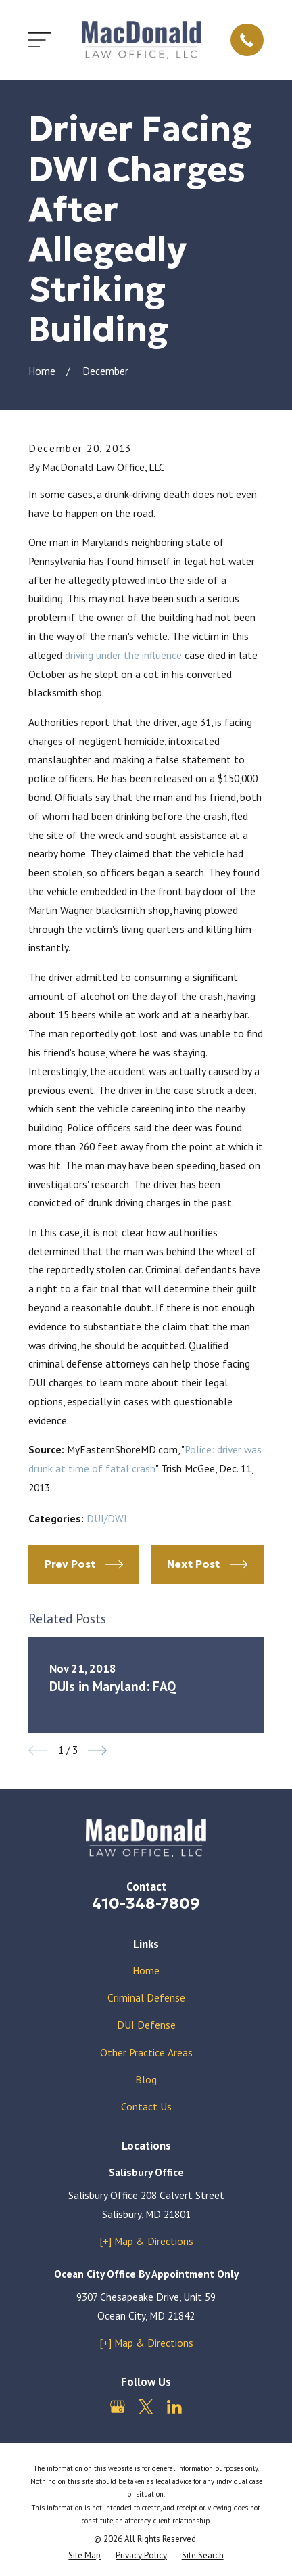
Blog (146, 2079)
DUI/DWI (107, 1518)
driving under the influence (123, 655)
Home (146, 1970)
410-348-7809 (146, 1903)
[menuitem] (84, 2555)
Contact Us (146, 2106)
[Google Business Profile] (117, 2406)
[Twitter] (146, 2406)
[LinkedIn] (174, 2406)
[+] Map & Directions (146, 2241)
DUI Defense (146, 2024)
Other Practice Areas (146, 2052)
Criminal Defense (146, 1997)
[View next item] (97, 1750)
